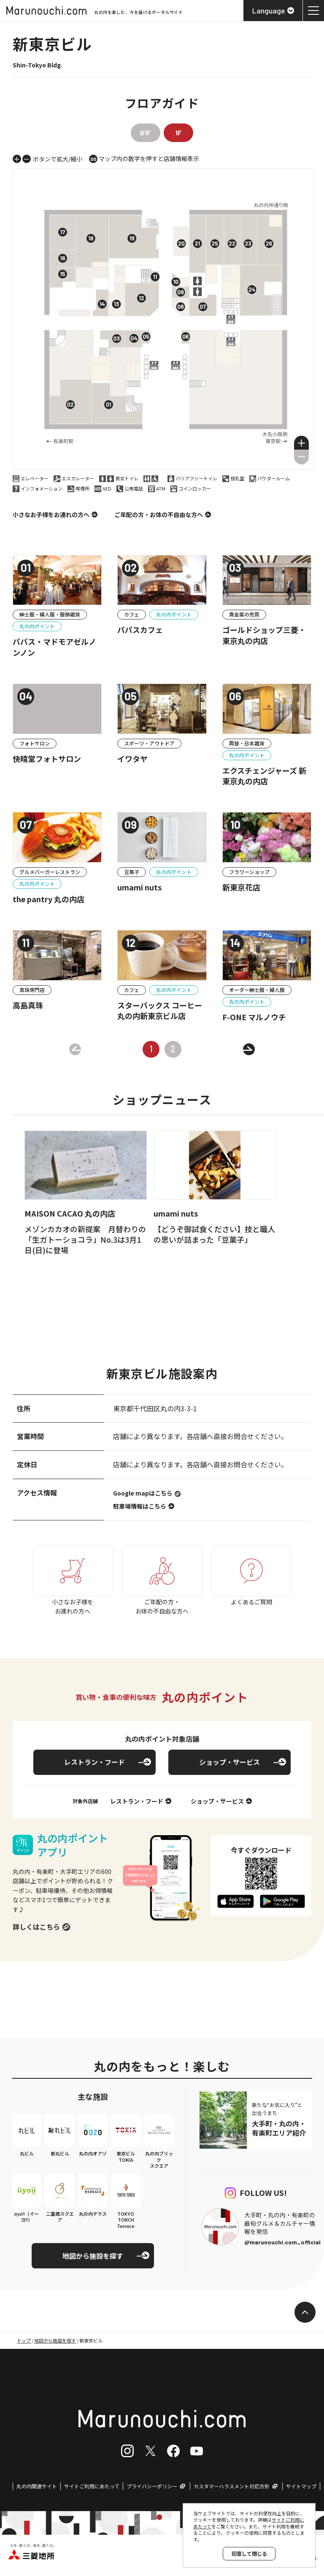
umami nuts (139, 887)
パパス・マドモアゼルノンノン (54, 646)
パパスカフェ (140, 630)
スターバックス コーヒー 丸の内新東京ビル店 (159, 1010)
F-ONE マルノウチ (254, 1017)
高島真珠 (28, 1005)
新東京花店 (241, 887)
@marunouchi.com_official (282, 2242)
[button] (301, 443)
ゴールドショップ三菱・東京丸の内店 (264, 635)
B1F (145, 133)
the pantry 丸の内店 (48, 899)
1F (178, 133)
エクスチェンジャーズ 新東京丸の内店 (264, 775)
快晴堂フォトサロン (47, 758)
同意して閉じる (249, 2553)
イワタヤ (132, 758)
